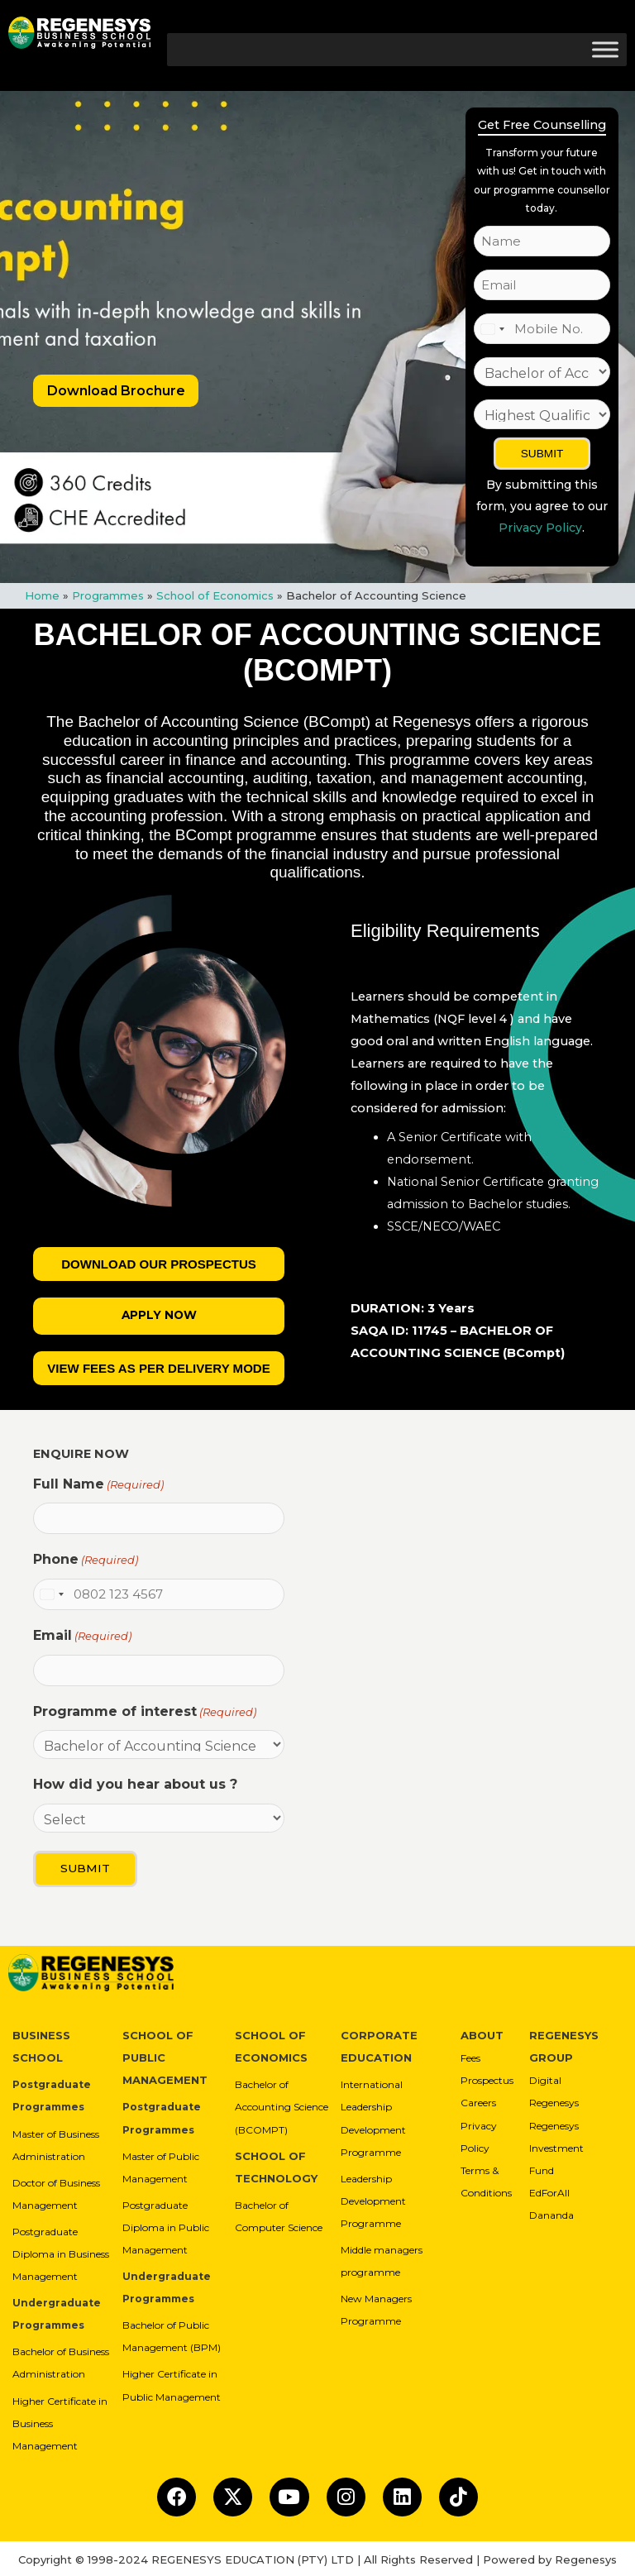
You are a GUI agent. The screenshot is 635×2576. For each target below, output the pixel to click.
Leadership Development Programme (373, 2196)
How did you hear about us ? (135, 1784)
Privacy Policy (540, 527)
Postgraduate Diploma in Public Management (165, 2223)
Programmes (108, 595)
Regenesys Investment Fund (556, 2143)
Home (42, 595)
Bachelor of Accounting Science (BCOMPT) (281, 2103)
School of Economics (215, 595)
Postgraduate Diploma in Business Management (60, 2249)
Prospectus (487, 2077)
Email (82, 1636)
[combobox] (492, 328)
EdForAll (549, 2188)
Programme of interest (144, 1711)
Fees (470, 2054)
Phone (85, 1560)
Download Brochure (116, 391)
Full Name (98, 1486)
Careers (478, 2099)
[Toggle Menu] (605, 49)
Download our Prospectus (159, 1264)
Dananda (551, 2211)
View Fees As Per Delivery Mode (159, 1369)
